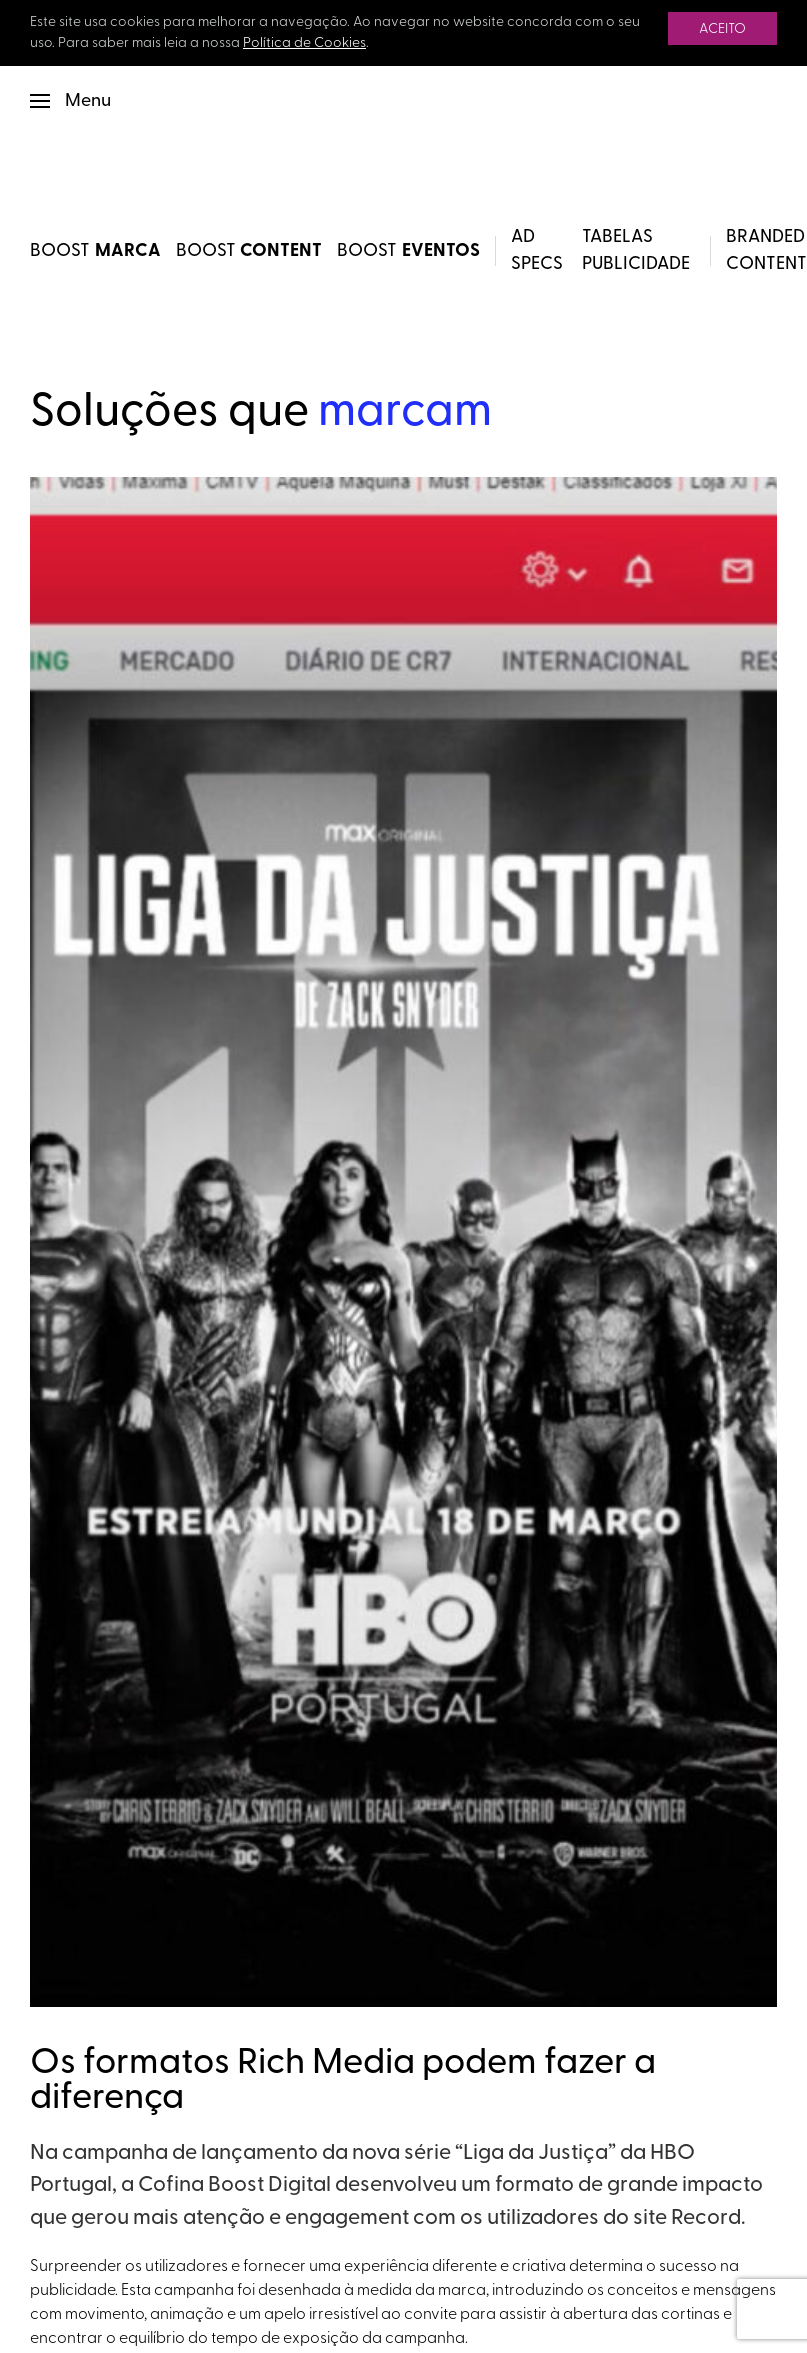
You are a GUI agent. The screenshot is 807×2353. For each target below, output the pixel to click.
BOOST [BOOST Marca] (95, 251)
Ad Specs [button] (537, 251)
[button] (70, 101)
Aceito (722, 29)
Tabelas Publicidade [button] (636, 251)
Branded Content (766, 251)
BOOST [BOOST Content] (249, 251)
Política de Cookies (304, 43)
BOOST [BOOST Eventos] (408, 251)
